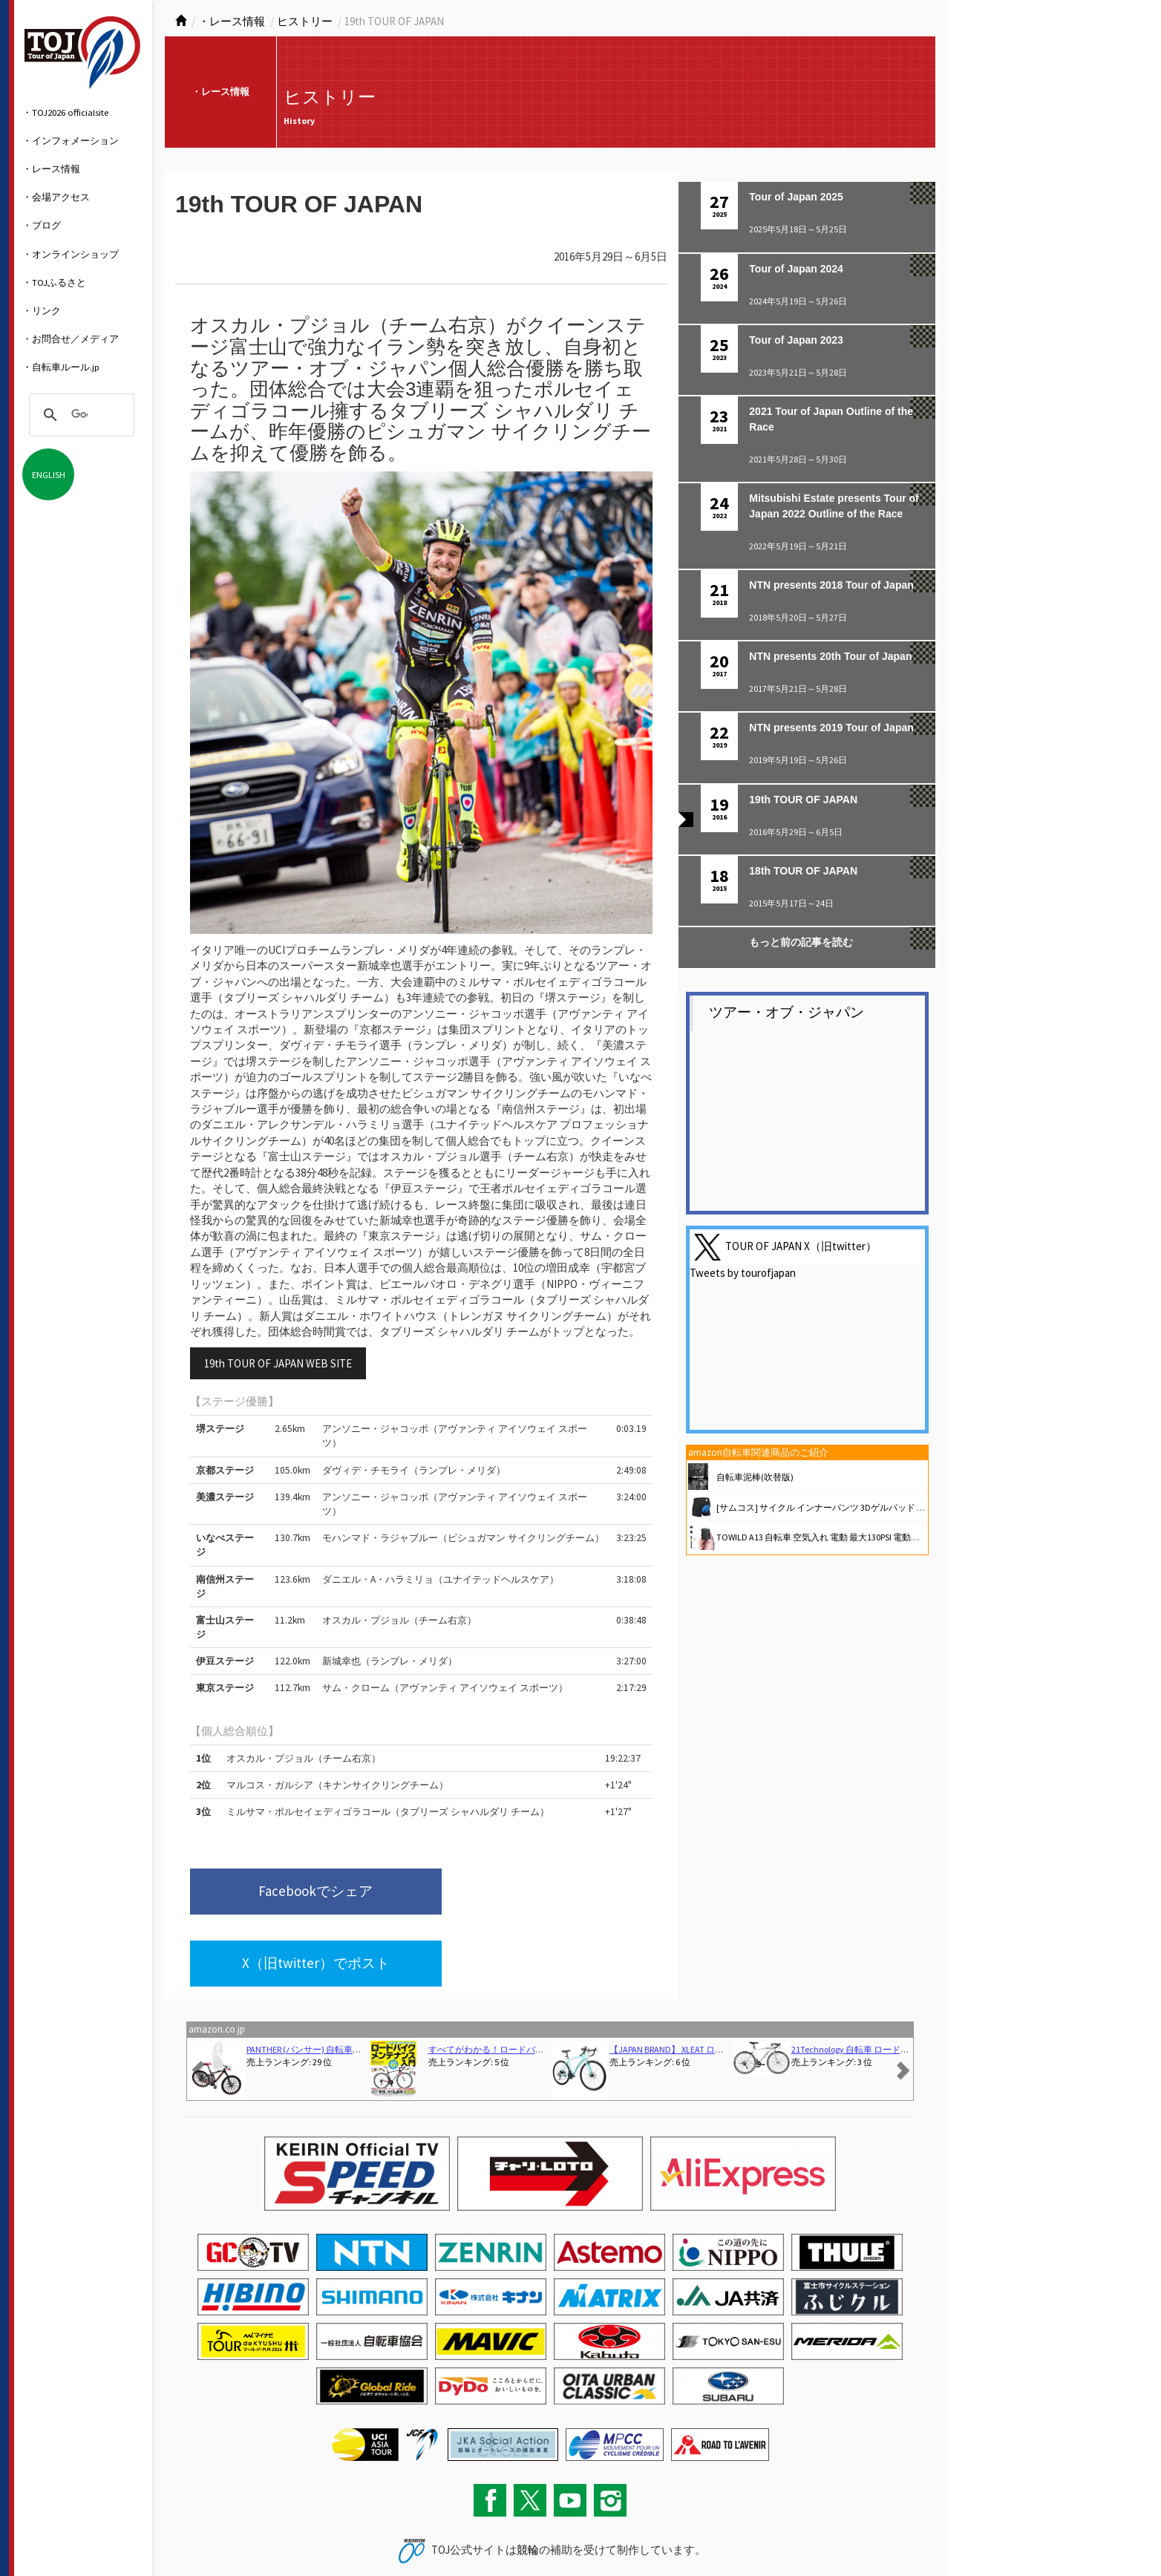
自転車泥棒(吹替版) (755, 1476)
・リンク (41, 310)
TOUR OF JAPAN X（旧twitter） (801, 1245)
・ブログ (41, 225)
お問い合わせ (193, 2534)
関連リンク (298, 2534)
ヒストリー (305, 21)
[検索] (79, 415)
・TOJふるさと (54, 282)
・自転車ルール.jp (60, 367)
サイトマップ (247, 2534)
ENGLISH (48, 474)
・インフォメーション (70, 140)
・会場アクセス (56, 197)
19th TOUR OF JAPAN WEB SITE (278, 1363)
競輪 (528, 2481)
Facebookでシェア (289, 1893)
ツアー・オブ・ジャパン (786, 1012)
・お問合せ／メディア (70, 338)
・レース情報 (51, 168)
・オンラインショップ (70, 254)
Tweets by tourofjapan (743, 1273)
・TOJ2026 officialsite (65, 112)
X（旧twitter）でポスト (517, 1893)
